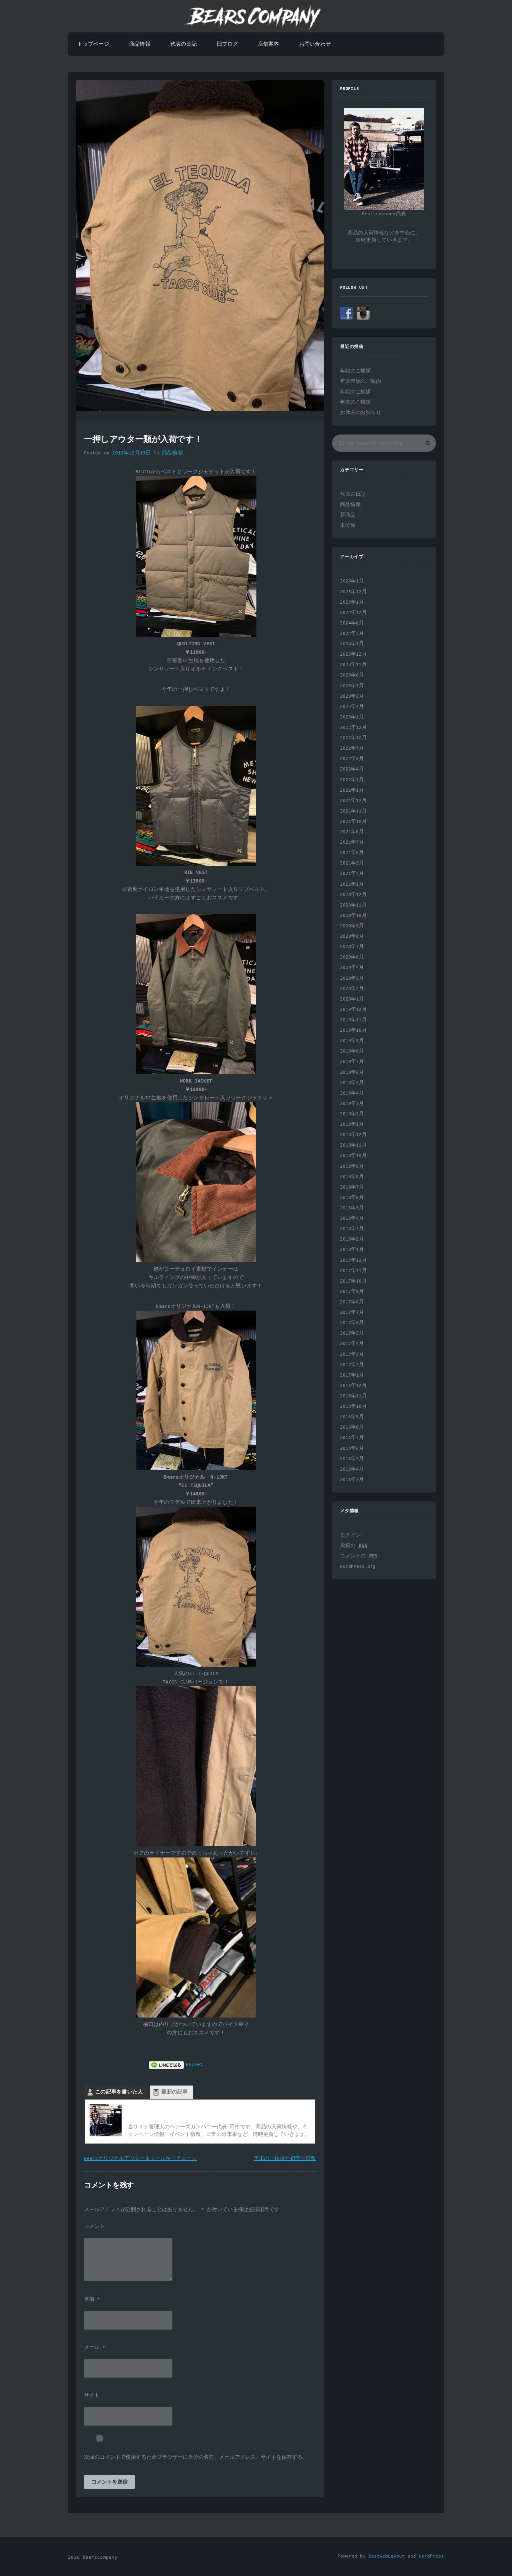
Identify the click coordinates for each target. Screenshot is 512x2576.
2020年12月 (353, 895)
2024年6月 (352, 623)
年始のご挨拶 (355, 371)
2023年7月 (352, 686)
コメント (94, 2227)
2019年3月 (352, 1104)
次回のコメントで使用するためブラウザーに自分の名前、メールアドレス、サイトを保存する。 (196, 2457)
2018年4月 (352, 1218)
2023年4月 (352, 707)
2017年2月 (352, 1365)
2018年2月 (352, 1239)
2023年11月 (353, 665)
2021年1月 (352, 884)
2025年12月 (353, 592)
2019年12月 (353, 1010)
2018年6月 (352, 1198)
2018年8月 (352, 1177)
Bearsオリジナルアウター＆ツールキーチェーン (140, 2159)
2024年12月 (353, 613)
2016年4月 (352, 1469)
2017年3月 (352, 1354)
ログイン (350, 1535)
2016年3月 (352, 1480)
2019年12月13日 (131, 453)
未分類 (348, 525)
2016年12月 (353, 1386)
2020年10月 (353, 916)
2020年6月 (352, 957)
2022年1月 (352, 790)
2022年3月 (352, 780)
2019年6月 (352, 1072)
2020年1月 (352, 999)
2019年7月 (352, 1062)
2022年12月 (353, 728)
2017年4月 (352, 1344)
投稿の (353, 1546)
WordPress (431, 2556)
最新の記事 (174, 2092)
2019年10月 (353, 1030)
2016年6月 (352, 1448)
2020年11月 (353, 905)
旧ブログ (227, 44)
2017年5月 (352, 1333)
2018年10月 (353, 1156)
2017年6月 (352, 1323)
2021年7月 (352, 842)
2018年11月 (353, 1145)
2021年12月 (353, 801)
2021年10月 (353, 822)
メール (94, 2347)
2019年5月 (352, 1083)
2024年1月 (352, 644)
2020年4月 (352, 968)
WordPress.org (358, 1566)
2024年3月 (352, 633)
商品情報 (139, 44)
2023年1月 (352, 717)
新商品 (348, 515)
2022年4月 (352, 769)
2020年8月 (352, 936)
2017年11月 (353, 1271)
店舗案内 (268, 44)
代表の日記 (183, 44)
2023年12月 (353, 654)
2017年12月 (353, 1260)
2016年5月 (352, 1459)
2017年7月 (352, 1312)
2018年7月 (352, 1187)
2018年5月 (352, 1208)
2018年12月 (353, 1135)
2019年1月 (352, 1124)
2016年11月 (353, 1396)
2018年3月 (352, 1229)
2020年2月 (352, 989)
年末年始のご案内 (360, 381)
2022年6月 (352, 759)
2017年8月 (352, 1302)
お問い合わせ (315, 44)
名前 (92, 2299)
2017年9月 (352, 1292)
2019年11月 (353, 1020)
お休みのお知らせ (360, 413)
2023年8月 (352, 675)
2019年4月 (352, 1093)
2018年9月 (352, 1166)
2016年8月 (352, 1427)
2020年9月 (352, 926)
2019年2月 (352, 1114)
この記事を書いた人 (119, 2092)
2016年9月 (352, 1417)
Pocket (194, 2065)
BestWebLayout (386, 2556)
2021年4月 (352, 874)
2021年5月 (352, 863)
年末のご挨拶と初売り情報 (285, 2159)
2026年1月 (352, 581)
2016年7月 (352, 1438)
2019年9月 (352, 1041)
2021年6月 (352, 853)
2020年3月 (352, 978)
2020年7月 (352, 947)
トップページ (93, 44)
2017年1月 (352, 1375)
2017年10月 (353, 1281)
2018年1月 (352, 1250)
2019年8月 (352, 1051)
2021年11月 (353, 811)
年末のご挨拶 (355, 402)
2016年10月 (353, 1406)
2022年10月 (353, 738)
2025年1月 (352, 602)
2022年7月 (352, 748)
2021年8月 (352, 832)
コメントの (358, 1556)
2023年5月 (352, 696)
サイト (92, 2395)
